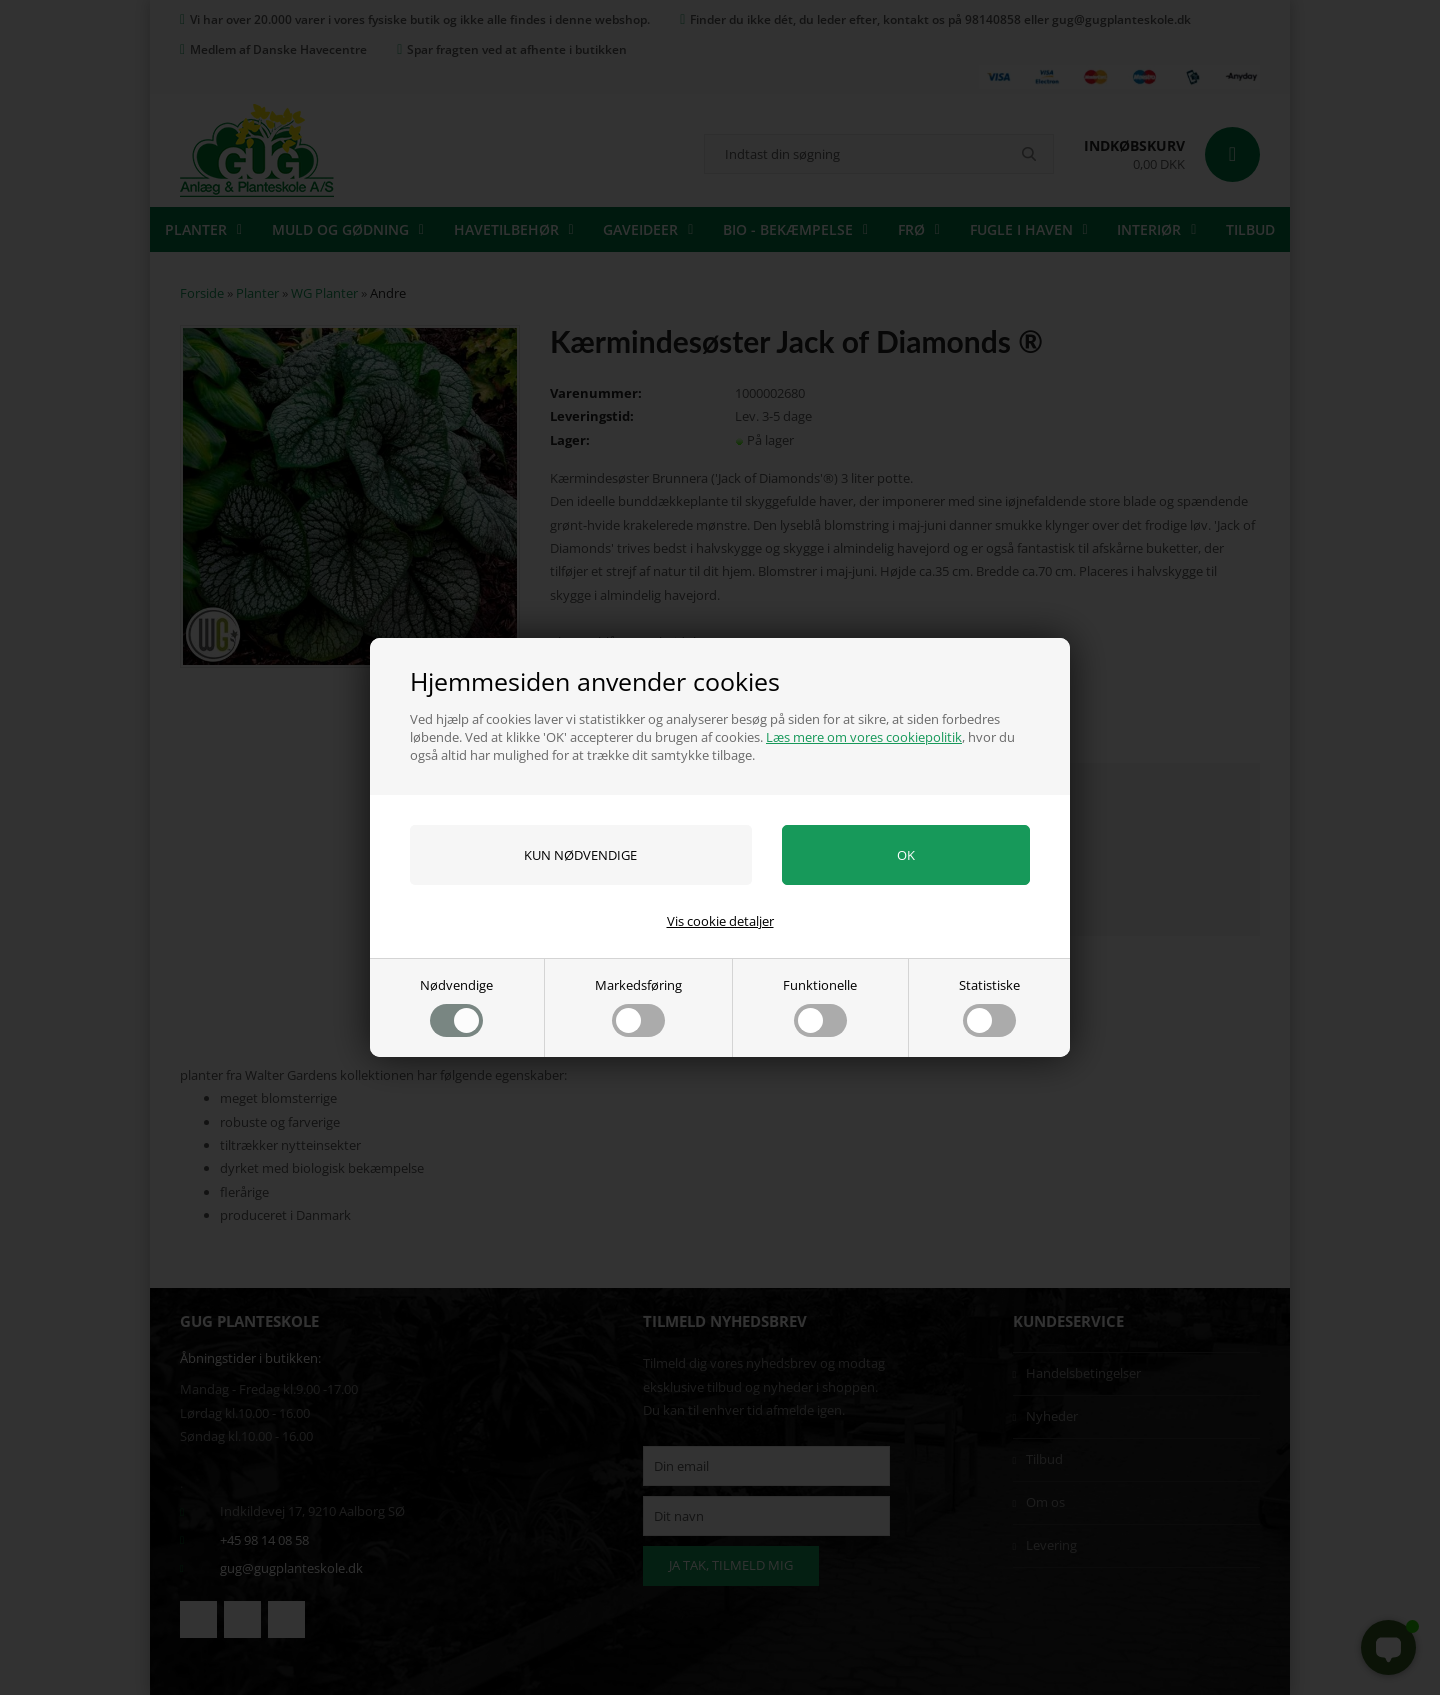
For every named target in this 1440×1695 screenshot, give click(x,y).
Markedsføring (638, 1006)
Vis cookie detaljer (720, 921)
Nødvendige (456, 1006)
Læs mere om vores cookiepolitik (864, 737)
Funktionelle (820, 1006)
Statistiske (989, 1006)
